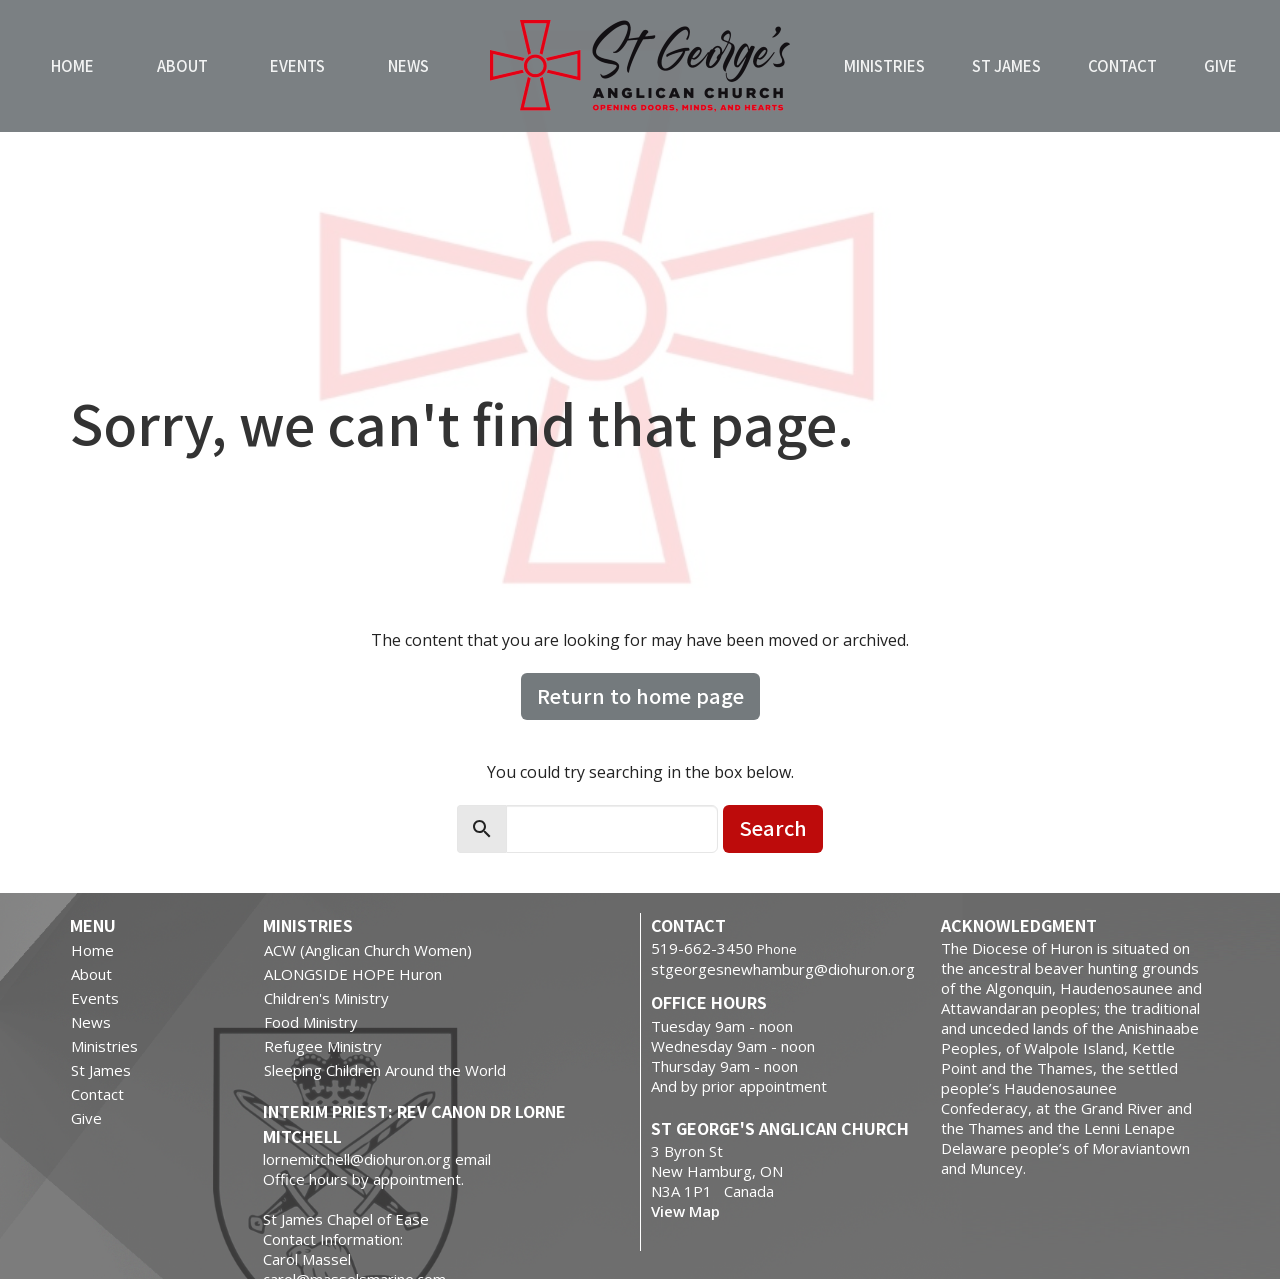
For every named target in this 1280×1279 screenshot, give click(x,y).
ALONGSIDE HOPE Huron (353, 974)
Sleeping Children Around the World (385, 1070)
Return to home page (640, 695)
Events (297, 65)
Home (72, 65)
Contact (1122, 65)
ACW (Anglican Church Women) (368, 950)
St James (1006, 65)
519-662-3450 (702, 948)
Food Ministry (311, 1022)
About (182, 65)
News (408, 65)
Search (773, 827)
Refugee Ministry (323, 1046)
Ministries (884, 65)
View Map (685, 1211)
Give (1220, 65)
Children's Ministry (326, 998)
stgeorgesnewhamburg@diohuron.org (783, 969)
